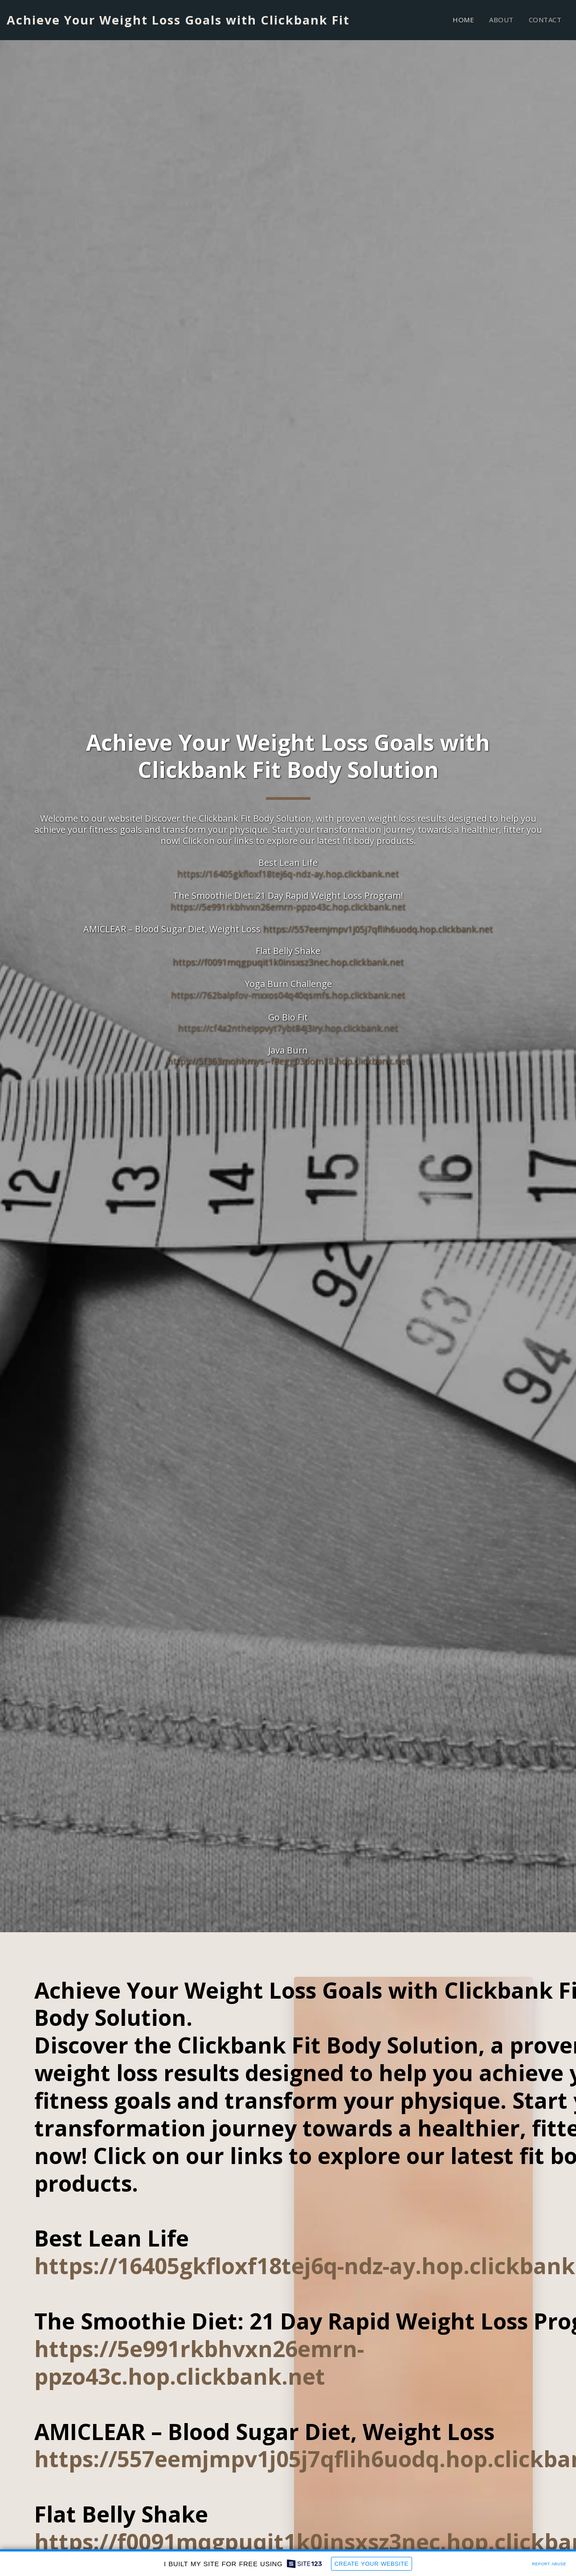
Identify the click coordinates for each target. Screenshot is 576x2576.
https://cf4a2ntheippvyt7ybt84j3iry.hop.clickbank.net (288, 1028)
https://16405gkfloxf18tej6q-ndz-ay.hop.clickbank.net (288, 874)
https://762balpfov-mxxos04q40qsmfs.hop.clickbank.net (288, 995)
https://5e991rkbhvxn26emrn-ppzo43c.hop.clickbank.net (288, 907)
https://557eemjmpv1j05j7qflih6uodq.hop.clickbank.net (378, 929)
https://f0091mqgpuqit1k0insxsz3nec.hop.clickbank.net (288, 962)
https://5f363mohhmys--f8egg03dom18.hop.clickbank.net (288, 1061)
